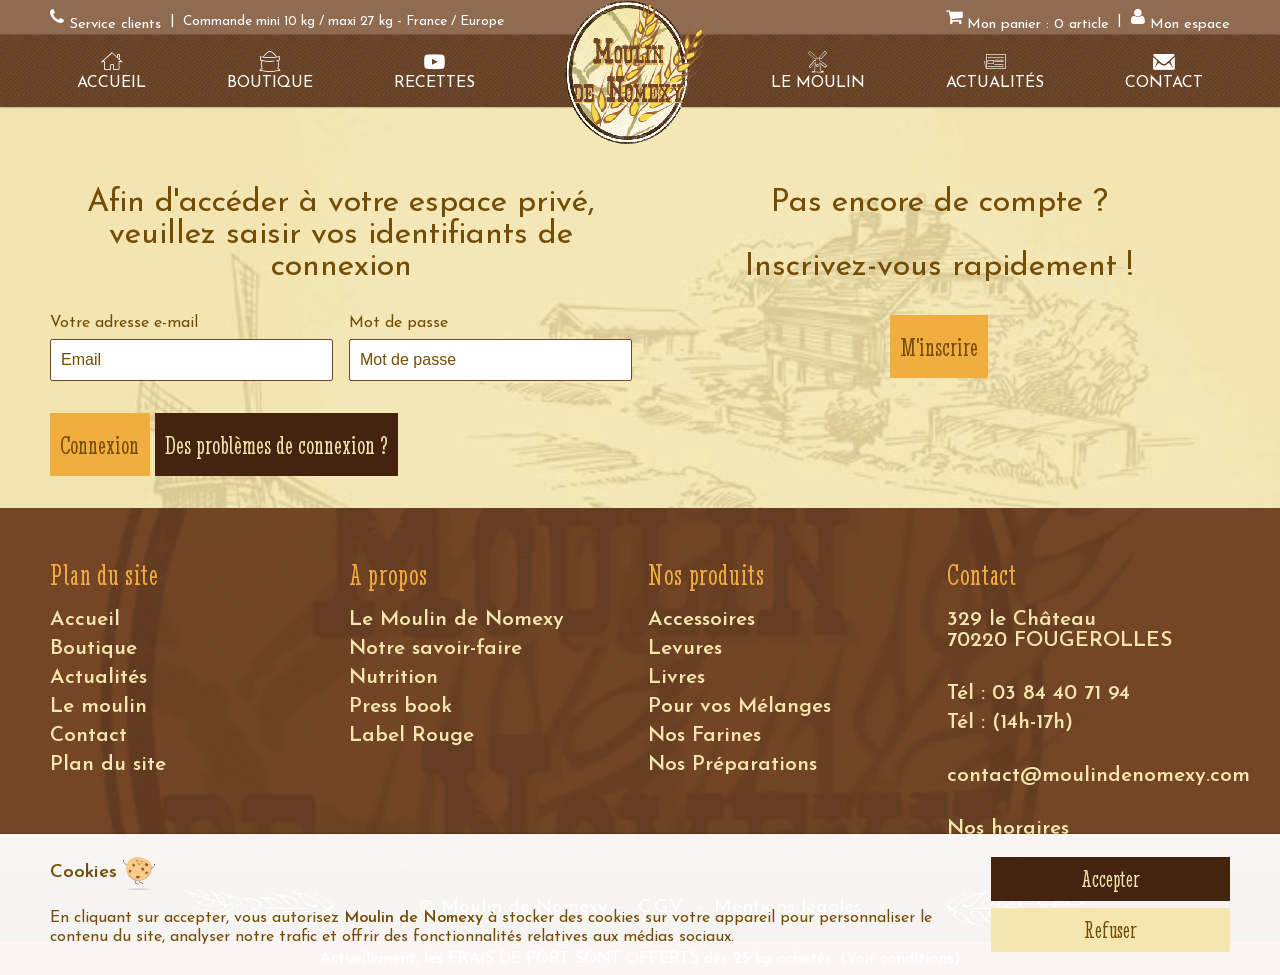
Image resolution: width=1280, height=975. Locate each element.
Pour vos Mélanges (739, 706)
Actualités (98, 677)
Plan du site (108, 764)
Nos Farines (704, 735)
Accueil (85, 619)
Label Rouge (411, 735)
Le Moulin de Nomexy (456, 619)
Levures (685, 648)
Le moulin (98, 706)
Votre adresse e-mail (124, 323)
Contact (88, 735)
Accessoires (701, 619)
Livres (676, 677)
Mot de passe (398, 323)
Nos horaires (1008, 828)
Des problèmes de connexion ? (276, 445)
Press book (400, 706)
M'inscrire (939, 347)
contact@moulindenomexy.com (1098, 775)
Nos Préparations (732, 764)
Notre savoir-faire (435, 648)
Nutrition (393, 677)
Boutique (93, 648)
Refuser (1110, 930)
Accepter (1110, 879)
